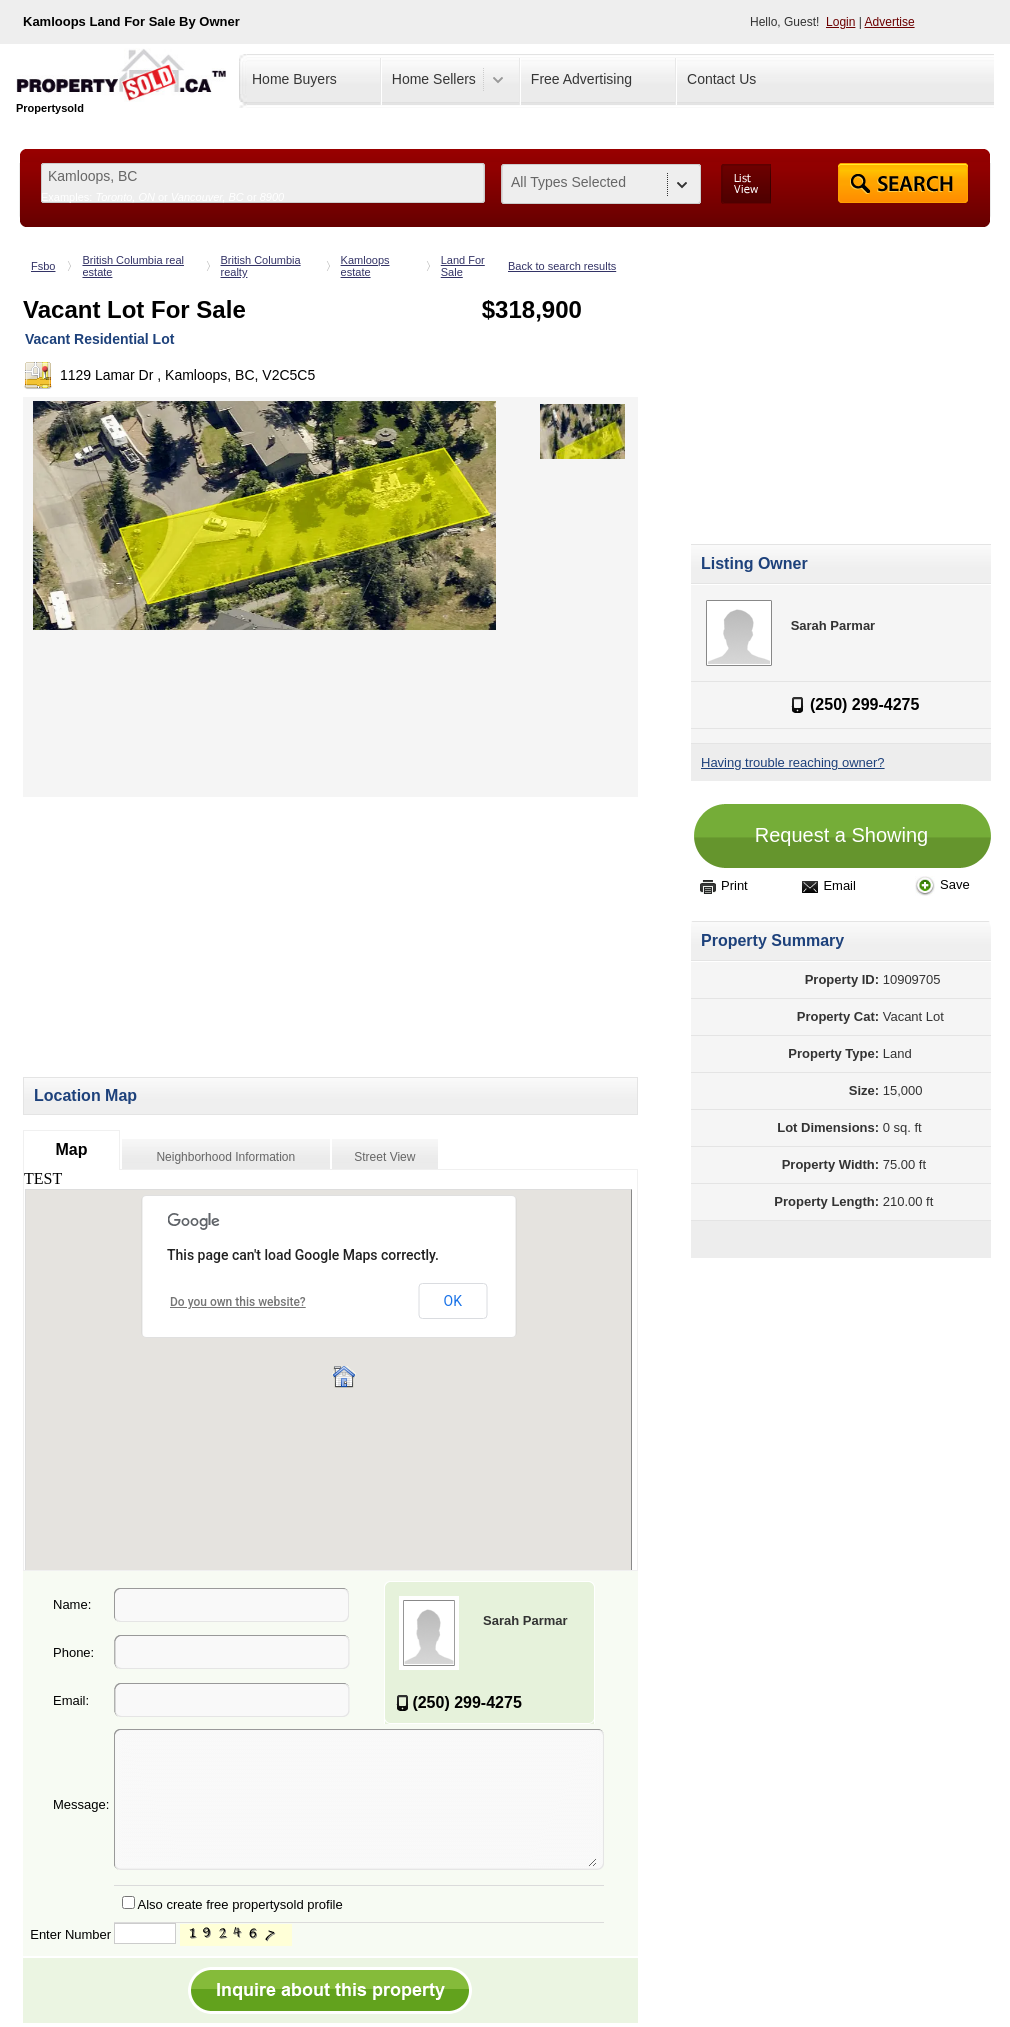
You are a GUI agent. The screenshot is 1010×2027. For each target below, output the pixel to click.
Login (840, 22)
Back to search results (562, 266)
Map (71, 1149)
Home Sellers (434, 79)
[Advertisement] (191, 937)
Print (724, 885)
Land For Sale (463, 266)
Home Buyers (294, 79)
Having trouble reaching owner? (793, 762)
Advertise (890, 22)
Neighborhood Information (225, 1157)
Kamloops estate (365, 266)
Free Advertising (581, 79)
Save (942, 884)
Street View (384, 1157)
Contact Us (721, 79)
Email (829, 885)
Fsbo (43, 266)
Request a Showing (841, 835)
